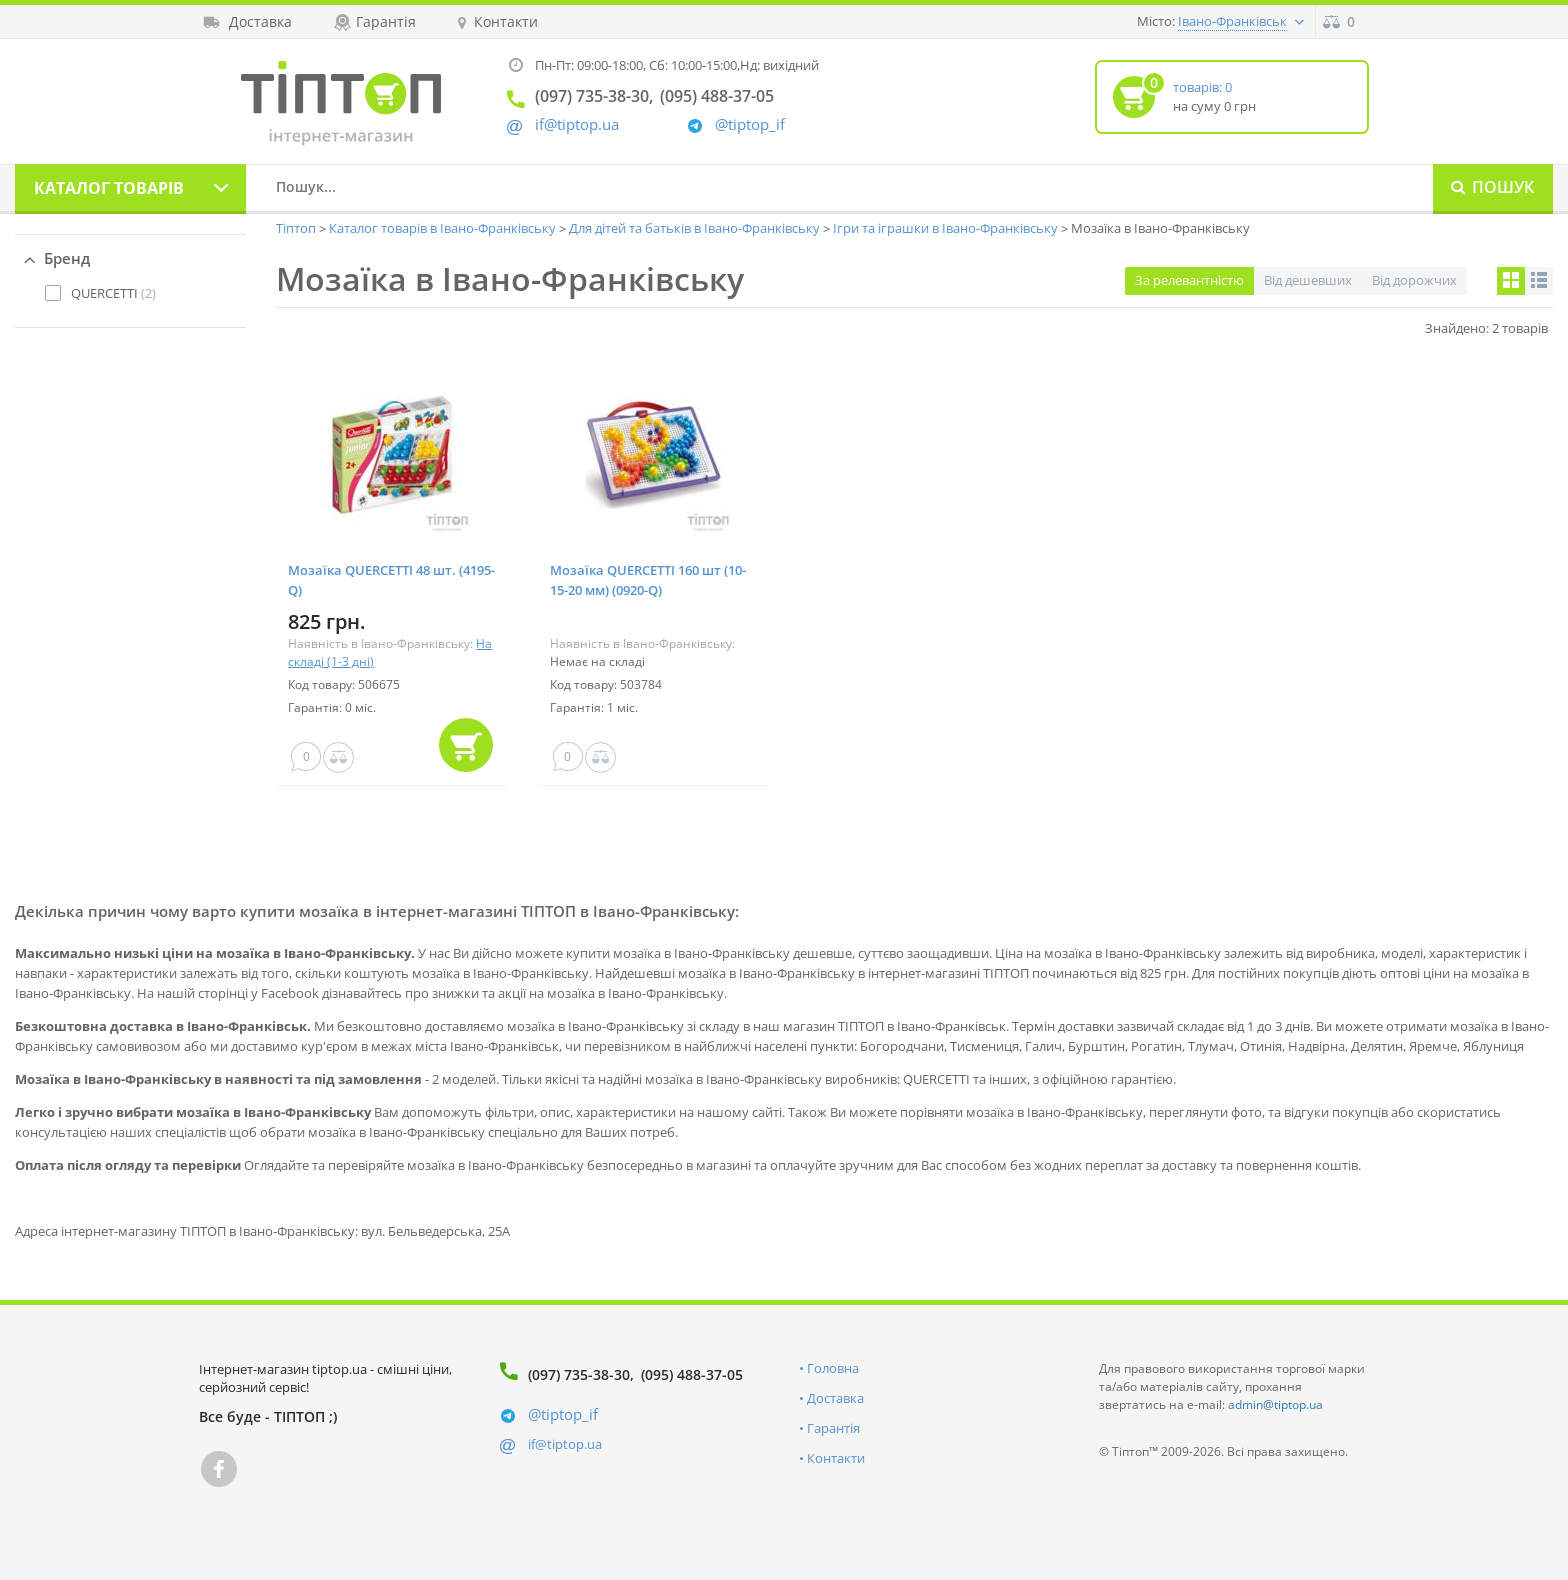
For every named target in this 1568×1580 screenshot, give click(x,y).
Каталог (109, 188)
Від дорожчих (1414, 280)
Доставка (835, 1398)
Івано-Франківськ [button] (1232, 21)
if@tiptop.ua (565, 1444)
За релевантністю (1189, 280)
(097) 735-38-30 (579, 1374)
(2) (113, 293)
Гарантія (833, 1428)
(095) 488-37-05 (692, 1374)
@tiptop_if (750, 124)
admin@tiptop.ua (1275, 1404)
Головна (833, 1368)
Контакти (836, 1458)
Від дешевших (1308, 280)
